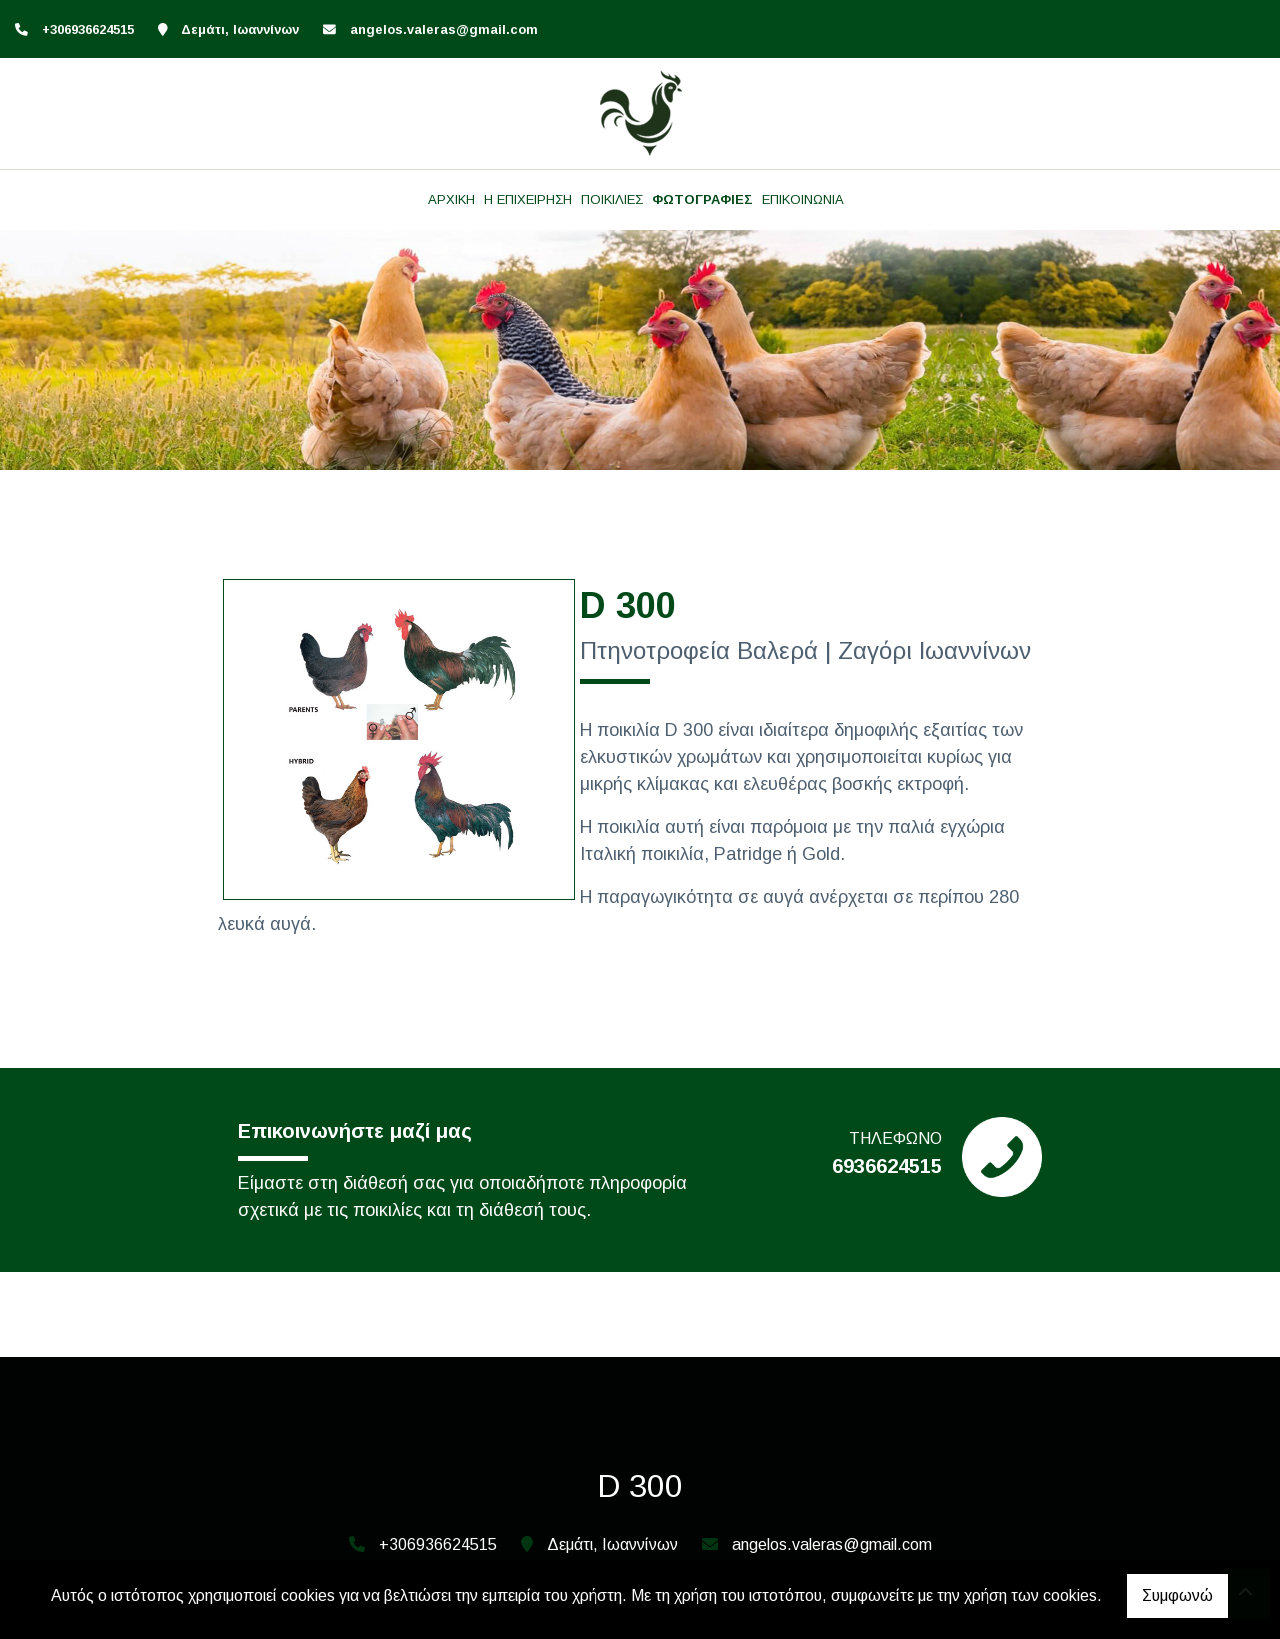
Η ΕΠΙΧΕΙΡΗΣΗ (528, 199)
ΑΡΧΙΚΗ (451, 199)
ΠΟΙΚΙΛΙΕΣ (612, 199)
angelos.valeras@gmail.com (444, 29)
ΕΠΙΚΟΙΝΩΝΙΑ (803, 199)
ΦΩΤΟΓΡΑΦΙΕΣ (702, 199)
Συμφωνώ (1177, 1595)
